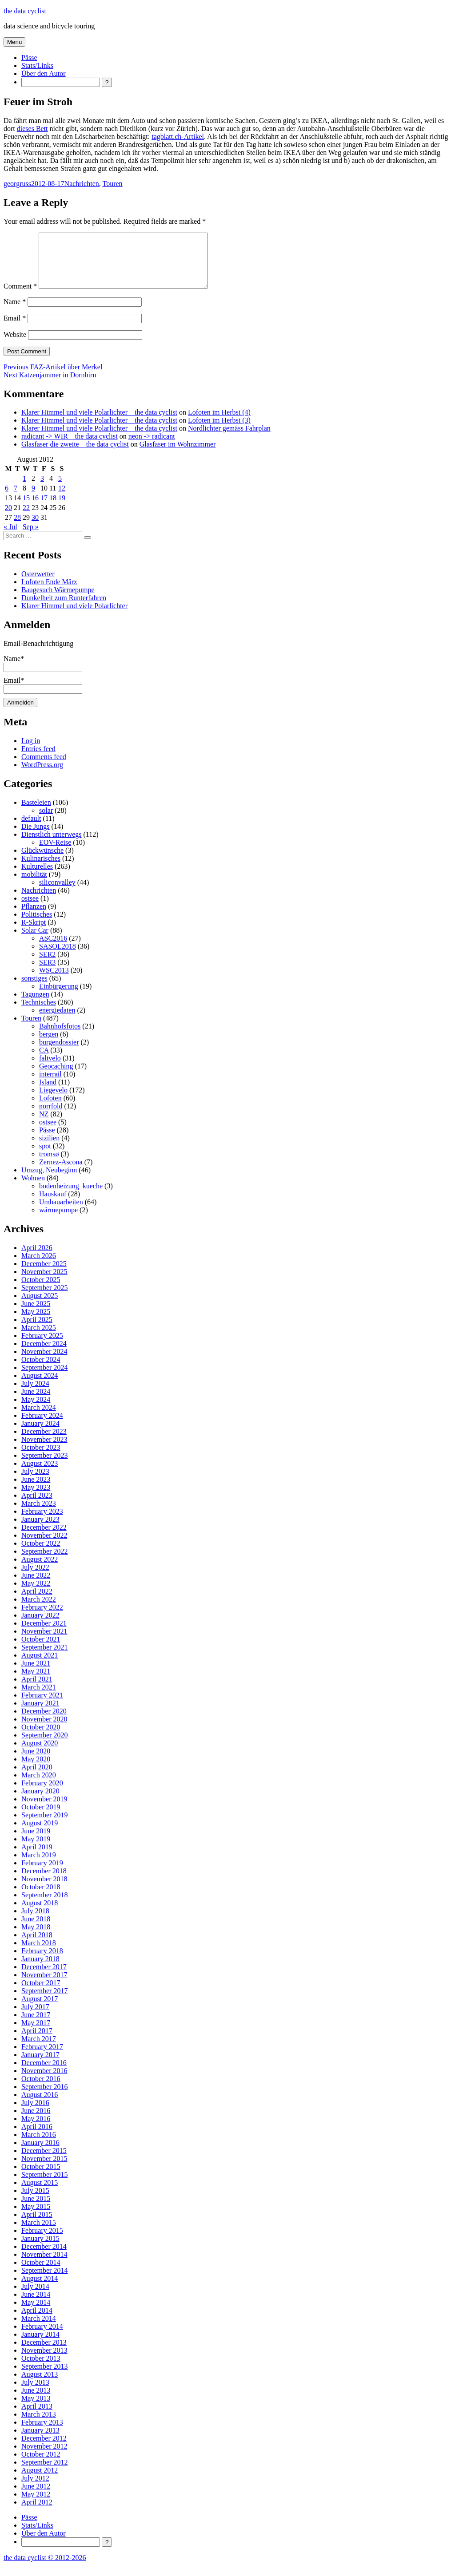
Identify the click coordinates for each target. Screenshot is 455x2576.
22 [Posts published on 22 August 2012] (26, 518)
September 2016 (44, 2097)
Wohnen (33, 1188)
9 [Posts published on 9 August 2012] (33, 499)
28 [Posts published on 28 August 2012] (17, 528)
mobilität (34, 885)
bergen (48, 1045)
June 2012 (35, 2497)
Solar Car (34, 941)
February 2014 (42, 2337)
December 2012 (44, 2449)
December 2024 (44, 1354)
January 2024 (40, 1434)
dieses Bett (32, 128)
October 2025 (40, 1290)
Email (15, 328)
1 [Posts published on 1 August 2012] (24, 489)
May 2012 (35, 2505)
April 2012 (36, 2513)
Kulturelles (37, 877)
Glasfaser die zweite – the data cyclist (75, 455)
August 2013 (39, 2385)
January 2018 (40, 1969)
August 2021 (39, 1666)
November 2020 (44, 1729)
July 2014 (35, 2297)
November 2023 (44, 1450)
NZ (43, 1124)
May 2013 (35, 2409)
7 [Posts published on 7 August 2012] (15, 499)
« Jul (10, 537)
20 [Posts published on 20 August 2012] (8, 518)
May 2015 (35, 2217)
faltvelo (50, 1068)
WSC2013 (54, 981)
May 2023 (35, 1498)
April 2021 (36, 1690)
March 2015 (38, 2233)
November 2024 (44, 1362)
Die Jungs (35, 837)
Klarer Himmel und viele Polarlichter (74, 616)
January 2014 (40, 2345)
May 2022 (35, 1594)
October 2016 (40, 2089)
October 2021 (40, 1650)
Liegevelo (53, 1100)
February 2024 (42, 1426)
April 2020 (36, 1777)
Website (15, 345)
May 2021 (35, 1682)
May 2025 (35, 1322)
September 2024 (44, 1378)
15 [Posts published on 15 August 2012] (26, 508)
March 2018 (38, 1953)
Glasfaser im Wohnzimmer (178, 455)
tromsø (49, 1164)
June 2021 (35, 1674)
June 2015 (35, 2209)
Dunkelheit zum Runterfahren (63, 608)
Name (15, 312)
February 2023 (42, 1522)
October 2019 (40, 1817)
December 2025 (44, 1274)
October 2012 (40, 2465)
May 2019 (35, 1849)
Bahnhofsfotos (59, 1037)
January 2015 (40, 2249)
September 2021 (44, 1658)
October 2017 (40, 1993)
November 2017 (44, 1985)
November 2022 (44, 1546)
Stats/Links (37, 65)
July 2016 (35, 2113)
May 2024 (35, 1410)
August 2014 (39, 2289)
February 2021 (42, 1705)
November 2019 (44, 1809)
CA (43, 1060)
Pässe (29, 57)
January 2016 (40, 2153)
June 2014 (35, 2305)
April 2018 (36, 1945)
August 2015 (39, 2193)
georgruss (17, 183)
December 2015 (44, 2161)
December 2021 (44, 1634)
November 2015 (44, 2169)
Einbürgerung (58, 997)
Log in (30, 751)
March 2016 (38, 2145)
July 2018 (35, 1921)
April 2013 (36, 2417)
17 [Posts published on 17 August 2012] (44, 508)
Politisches (36, 925)
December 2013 (44, 2353)
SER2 (47, 965)
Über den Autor (43, 73)
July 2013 (35, 2393)
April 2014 (36, 2321)
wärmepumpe (58, 1220)
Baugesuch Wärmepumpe (58, 600)
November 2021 (44, 1642)
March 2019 (38, 1865)
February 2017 (42, 2057)
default (31, 829)
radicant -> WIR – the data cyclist (69, 447)
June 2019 (35, 1841)
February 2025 (42, 1346)
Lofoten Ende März (49, 592)
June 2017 (35, 2025)
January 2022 (40, 1626)
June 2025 (35, 1314)
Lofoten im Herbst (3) (219, 431)
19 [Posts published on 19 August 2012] (61, 508)
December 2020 (44, 1721)
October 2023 (40, 1458)
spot (45, 1156)
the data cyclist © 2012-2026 (45, 2568)
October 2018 (40, 1897)
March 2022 (38, 1610)
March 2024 (38, 1418)
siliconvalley (57, 893)
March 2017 (38, 2049)
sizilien (49, 1148)
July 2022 (35, 1578)
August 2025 (39, 1306)
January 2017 (40, 2065)
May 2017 (35, 2033)
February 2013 (42, 2433)
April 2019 (36, 1857)
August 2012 (39, 2481)
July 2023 (35, 1482)
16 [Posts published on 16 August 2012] (35, 508)
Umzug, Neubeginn (49, 1180)
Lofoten (50, 1108)
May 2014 (35, 2313)
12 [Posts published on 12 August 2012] (61, 499)
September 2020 (44, 1745)
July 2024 (35, 1394)
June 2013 (35, 2401)
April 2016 (36, 2137)
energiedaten (57, 1021)
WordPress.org (42, 775)
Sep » (31, 537)
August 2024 (39, 1386)
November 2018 (44, 1889)
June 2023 (35, 1490)
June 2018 (35, 1929)
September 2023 (44, 1466)
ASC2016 (53, 949)
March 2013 (38, 2425)
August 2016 (39, 2105)
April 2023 (36, 1506)
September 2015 (44, 2185)
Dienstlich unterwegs (51, 845)
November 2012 (44, 2457)
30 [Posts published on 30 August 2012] (35, 528)
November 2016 (44, 2081)
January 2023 (40, 1530)
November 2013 (44, 2361)
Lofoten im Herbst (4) (219, 423)
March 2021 (38, 1698)
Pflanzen (33, 917)
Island (47, 1092)
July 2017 (35, 2017)
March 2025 (38, 1338)
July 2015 (35, 2201)
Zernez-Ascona (61, 1172)
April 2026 (36, 1258)
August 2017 (39, 2009)
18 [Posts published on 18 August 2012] (52, 508)
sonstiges (34, 989)
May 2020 (35, 1769)
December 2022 (44, 1538)
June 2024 (35, 1402)
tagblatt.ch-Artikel (178, 136)
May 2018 (35, 1937)
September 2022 (44, 1562)
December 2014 (44, 2257)
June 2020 (35, 1761)
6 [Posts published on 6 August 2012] (6, 499)
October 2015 (40, 2177)
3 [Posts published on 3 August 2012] (42, 489)
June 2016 (35, 2121)
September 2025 (44, 1298)
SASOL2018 (57, 957)
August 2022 (39, 1570)
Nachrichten (81, 183)
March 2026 (38, 1266)
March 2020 (38, 1785)
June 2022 (35, 1586)
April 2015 (36, 2225)
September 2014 (44, 2281)
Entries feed (38, 759)
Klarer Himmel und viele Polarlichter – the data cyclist (99, 423)
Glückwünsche (42, 861)
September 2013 (44, 2377)
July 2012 (35, 2489)
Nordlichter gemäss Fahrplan (229, 439)
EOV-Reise (55, 853)
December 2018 (44, 1881)
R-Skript (33, 933)
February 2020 (42, 1793)
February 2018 (42, 1961)
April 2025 (36, 1330)
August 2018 (39, 1913)
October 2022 (40, 1554)
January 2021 (40, 1713)
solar (46, 821)
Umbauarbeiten (61, 1212)
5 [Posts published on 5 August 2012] (60, 489)
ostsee (30, 909)
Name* (43, 673)
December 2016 (44, 2073)
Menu (14, 42)
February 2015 (42, 2241)
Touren (112, 183)
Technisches (38, 1013)
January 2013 (40, 2441)
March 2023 (38, 1514)
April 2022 (36, 1602)
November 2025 (44, 1282)
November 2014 (44, 2265)
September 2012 (44, 2473)
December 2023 (44, 1442)
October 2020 (40, 1737)
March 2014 (38, 2329)
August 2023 (39, 1474)
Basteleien (36, 813)
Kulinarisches (40, 869)
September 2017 (44, 2001)
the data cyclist (25, 11)
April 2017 (36, 2041)
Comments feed (43, 767)
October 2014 (40, 2273)
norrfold (50, 1116)
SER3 (47, 973)
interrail (50, 1084)
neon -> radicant (151, 447)
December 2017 (44, 1977)
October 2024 (40, 1370)
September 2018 (44, 1905)
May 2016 (35, 2129)
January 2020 (40, 1801)
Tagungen (35, 1005)
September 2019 (44, 1825)
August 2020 (39, 1753)
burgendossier (59, 1053)
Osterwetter (38, 584)
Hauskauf (52, 1204)
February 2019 (42, 1873)
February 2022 (42, 1618)
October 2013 (40, 2369)
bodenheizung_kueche (71, 1196)
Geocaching (56, 1076)
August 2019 (39, 1833)
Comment (20, 297)
